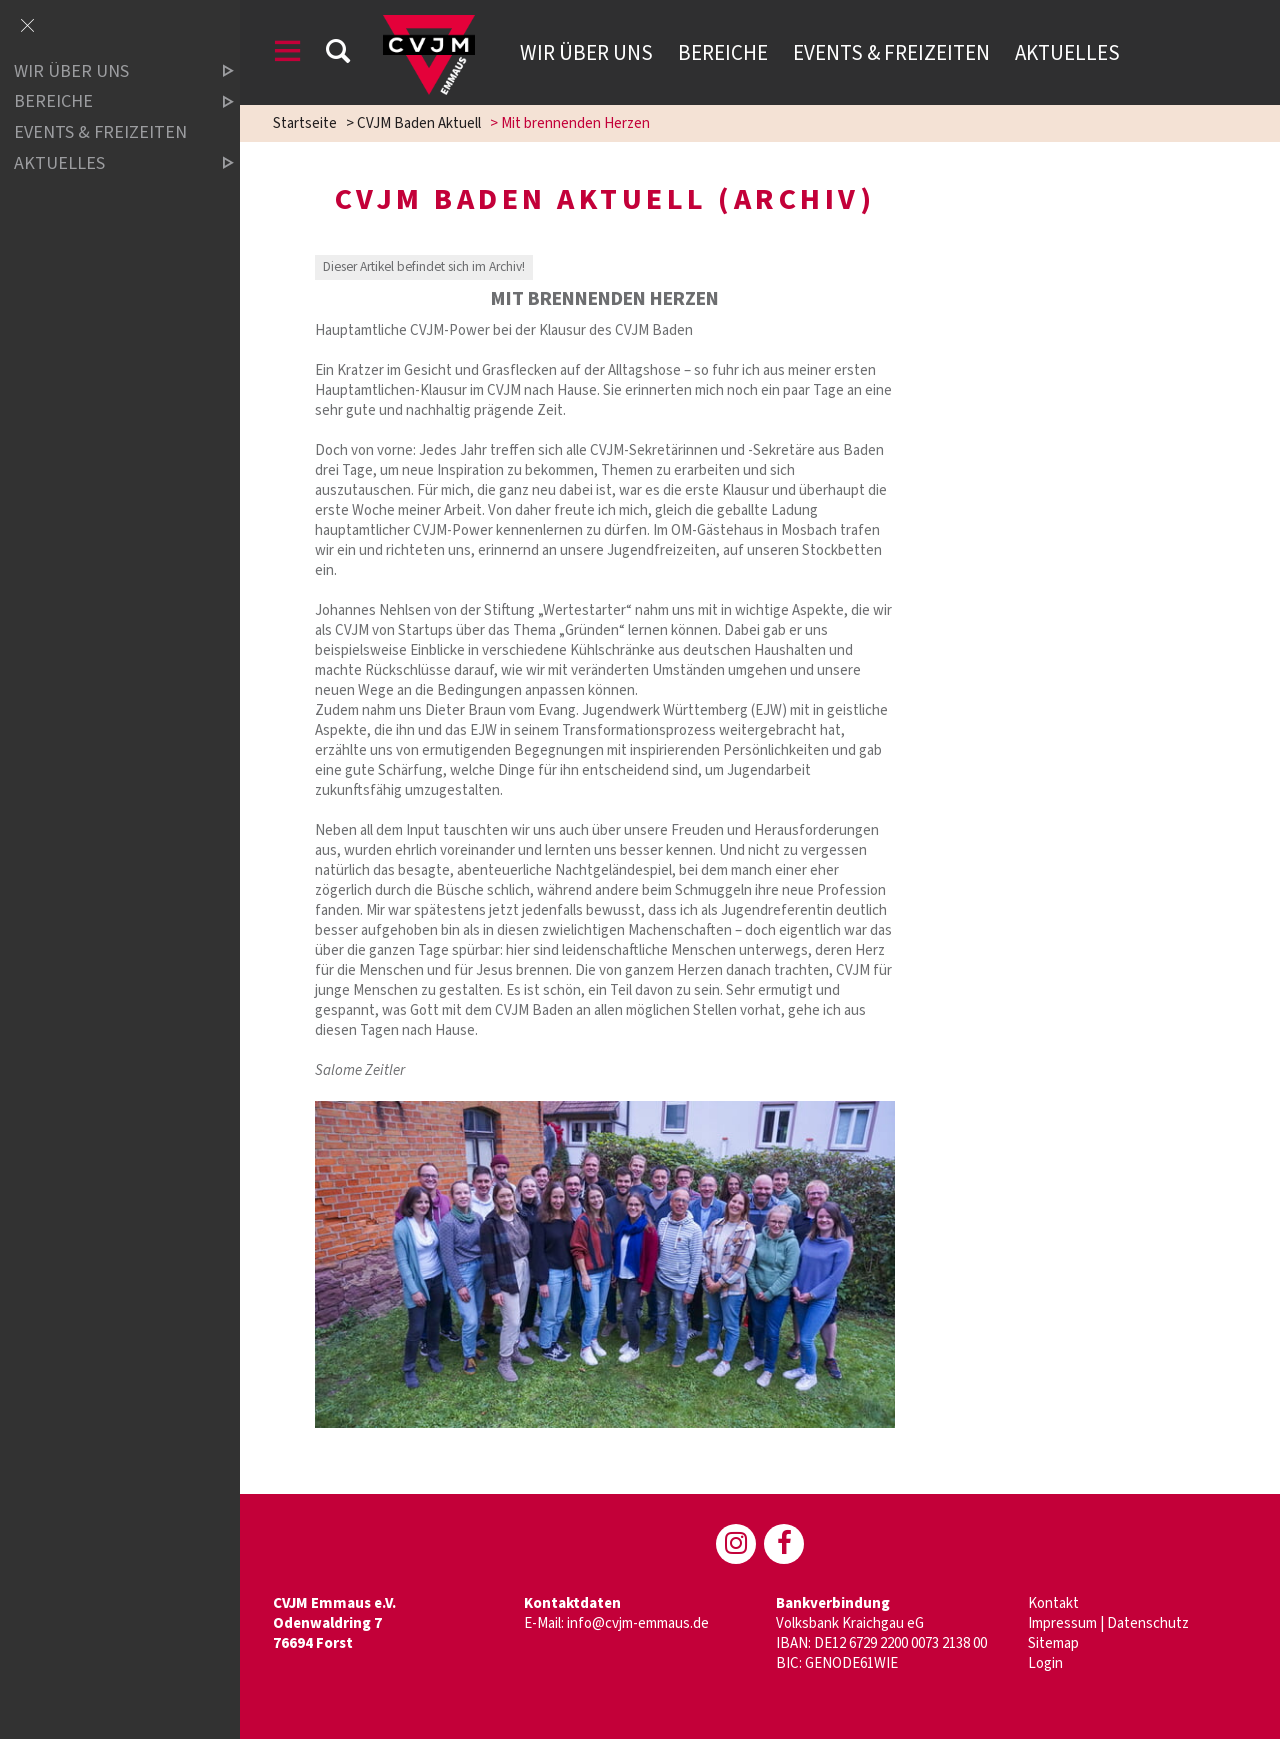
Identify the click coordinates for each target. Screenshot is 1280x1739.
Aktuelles (1067, 53)
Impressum (1062, 1623)
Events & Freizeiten (891, 53)
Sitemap (1053, 1643)
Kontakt (1053, 1603)
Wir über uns (586, 53)
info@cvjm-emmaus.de (638, 1623)
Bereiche (723, 53)
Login (1045, 1663)
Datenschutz (1148, 1623)
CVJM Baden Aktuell (419, 123)
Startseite (305, 123)
